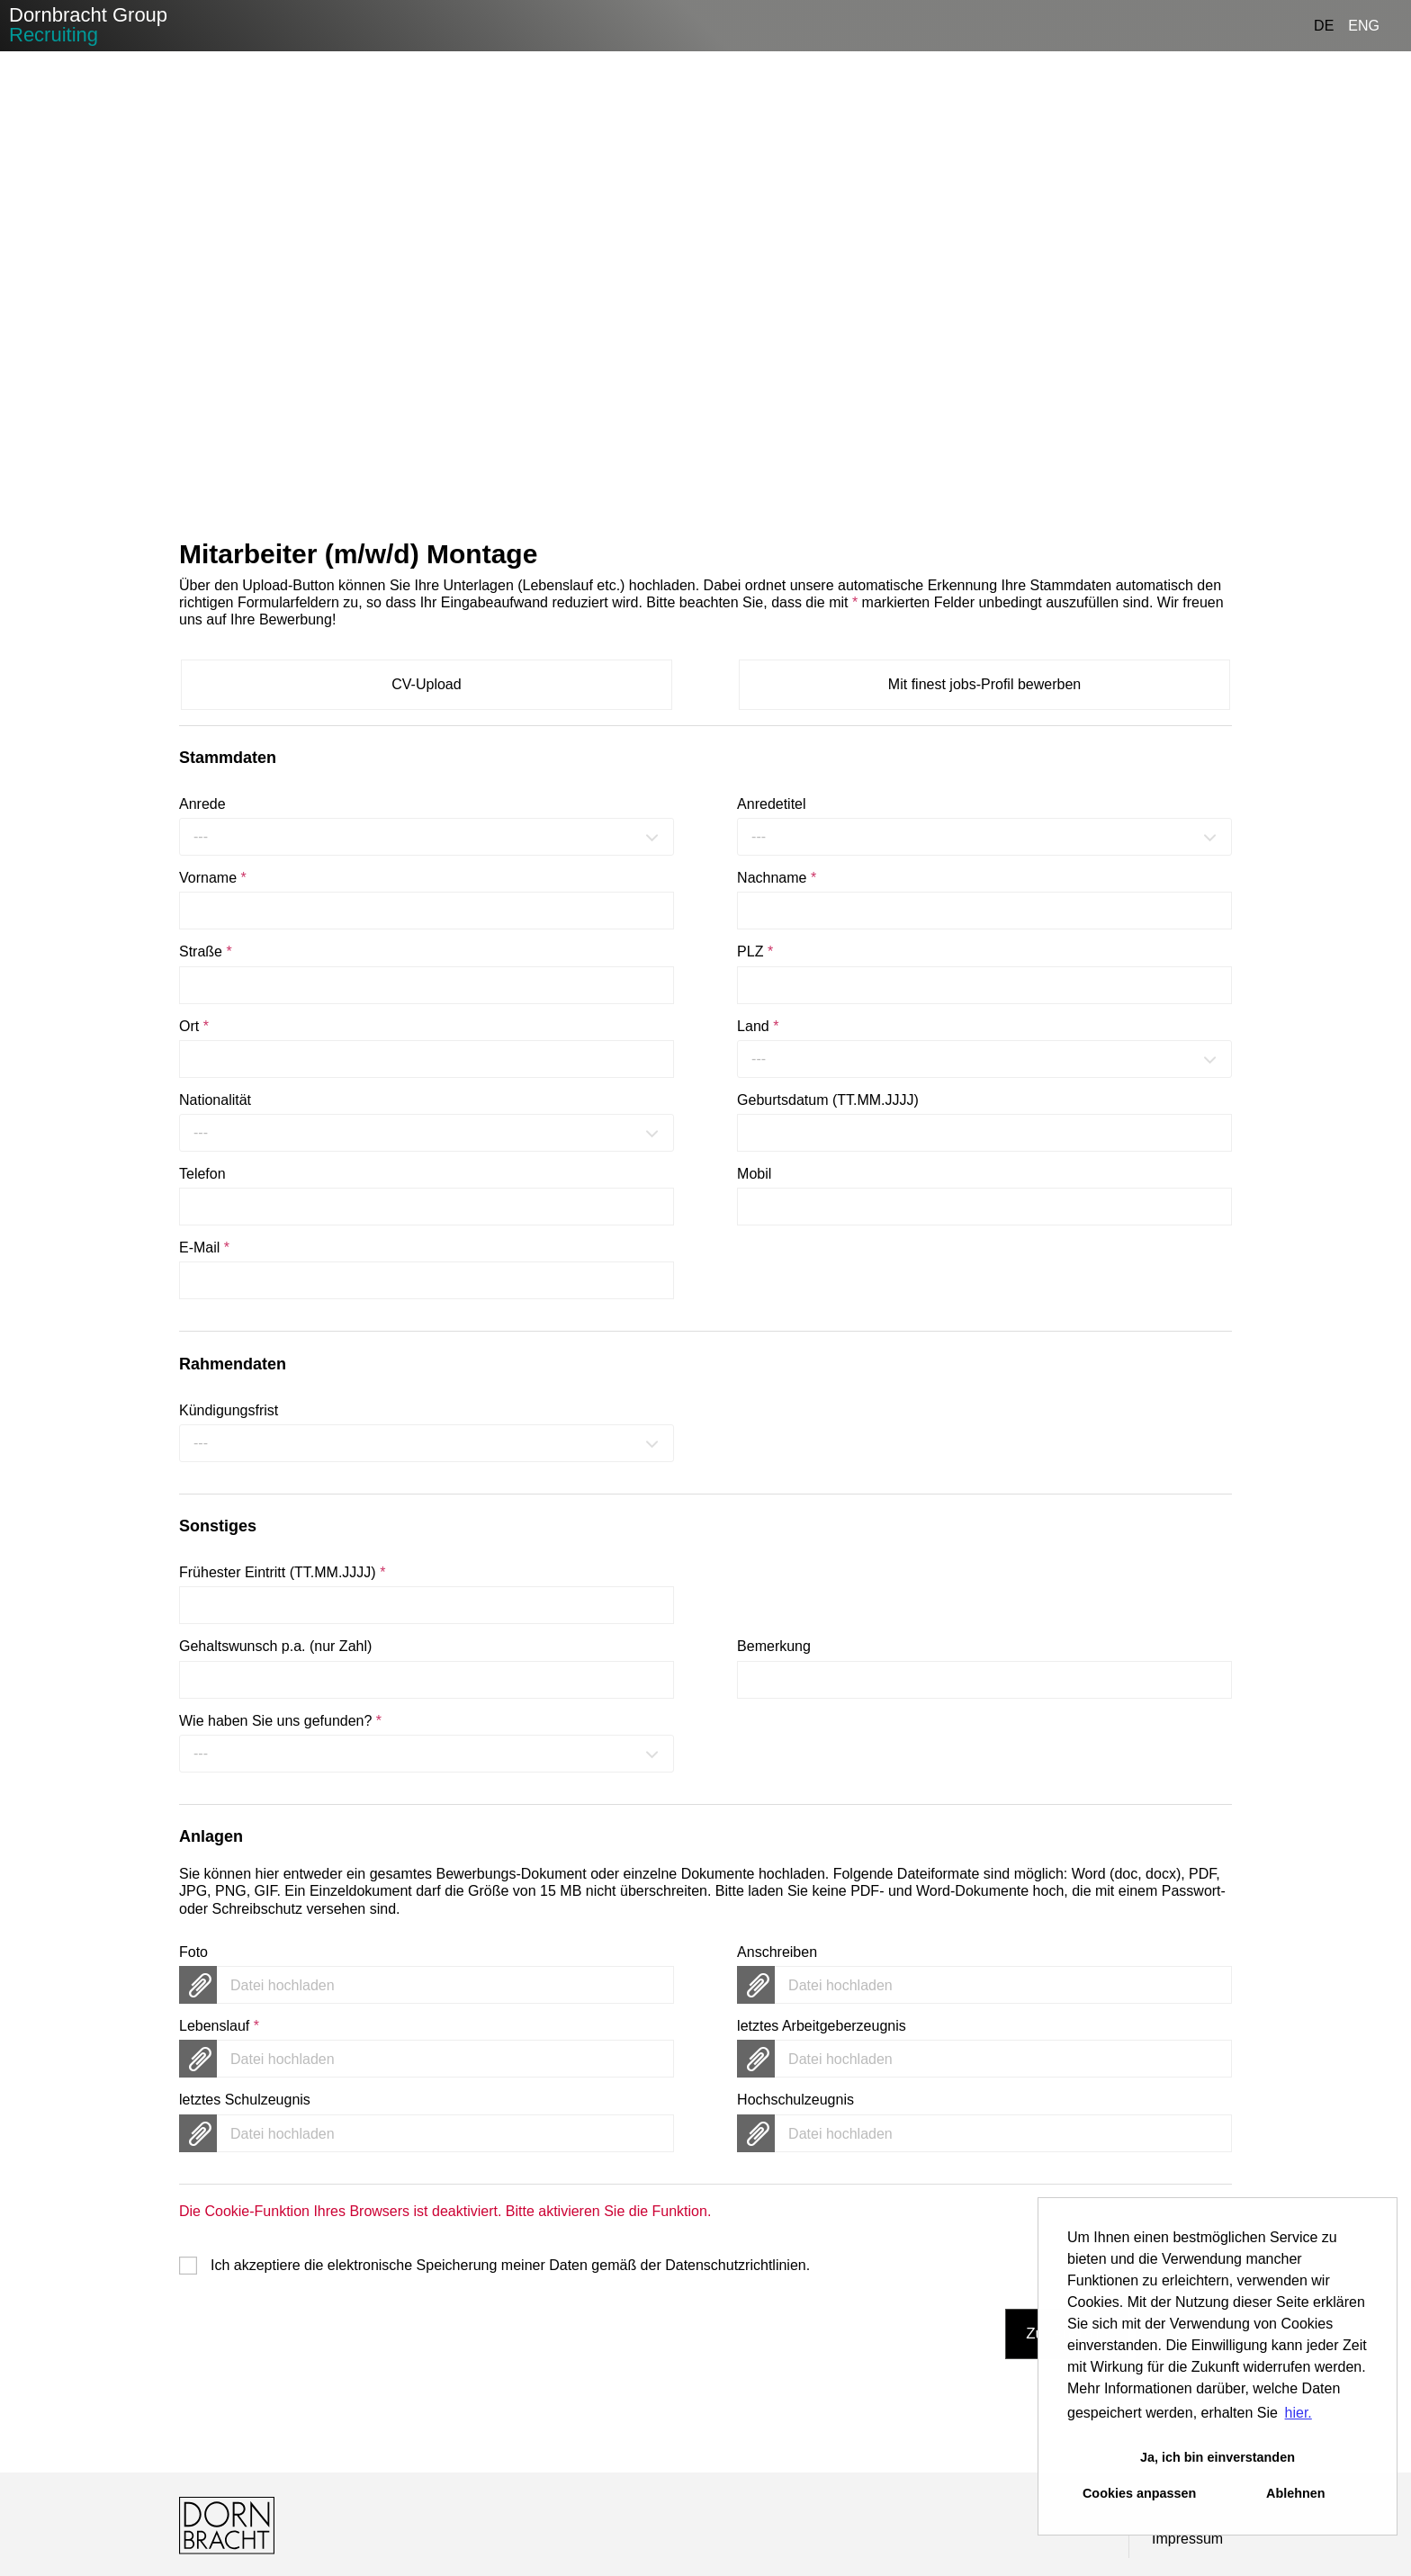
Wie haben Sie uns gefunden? (280, 1720)
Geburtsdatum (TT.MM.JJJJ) (828, 1100)
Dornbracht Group (88, 25)
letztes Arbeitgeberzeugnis (821, 2025)
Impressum (1187, 2538)
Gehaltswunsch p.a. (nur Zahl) (275, 1646)
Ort (194, 1026)
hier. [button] (1298, 2412)
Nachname (776, 877)
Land (757, 1026)
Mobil (754, 1173)
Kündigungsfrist (228, 1410)
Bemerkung (774, 1646)
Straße (205, 951)
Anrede (202, 804)
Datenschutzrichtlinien (735, 2265)
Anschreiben (777, 1952)
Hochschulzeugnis (795, 2099)
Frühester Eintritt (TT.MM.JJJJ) (282, 1572)
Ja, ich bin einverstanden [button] (1217, 2457)
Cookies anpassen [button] (1139, 2493)
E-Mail (204, 1247)
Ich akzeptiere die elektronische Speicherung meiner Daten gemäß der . (510, 2265)
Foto (193, 1952)
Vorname (213, 877)
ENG (1364, 25)
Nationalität (215, 1100)
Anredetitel (771, 804)
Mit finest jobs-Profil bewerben (984, 684)
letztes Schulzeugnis (244, 2099)
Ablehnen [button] (1296, 2493)
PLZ (755, 951)
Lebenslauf (219, 2025)
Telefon (202, 1173)
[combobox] (426, 837)
